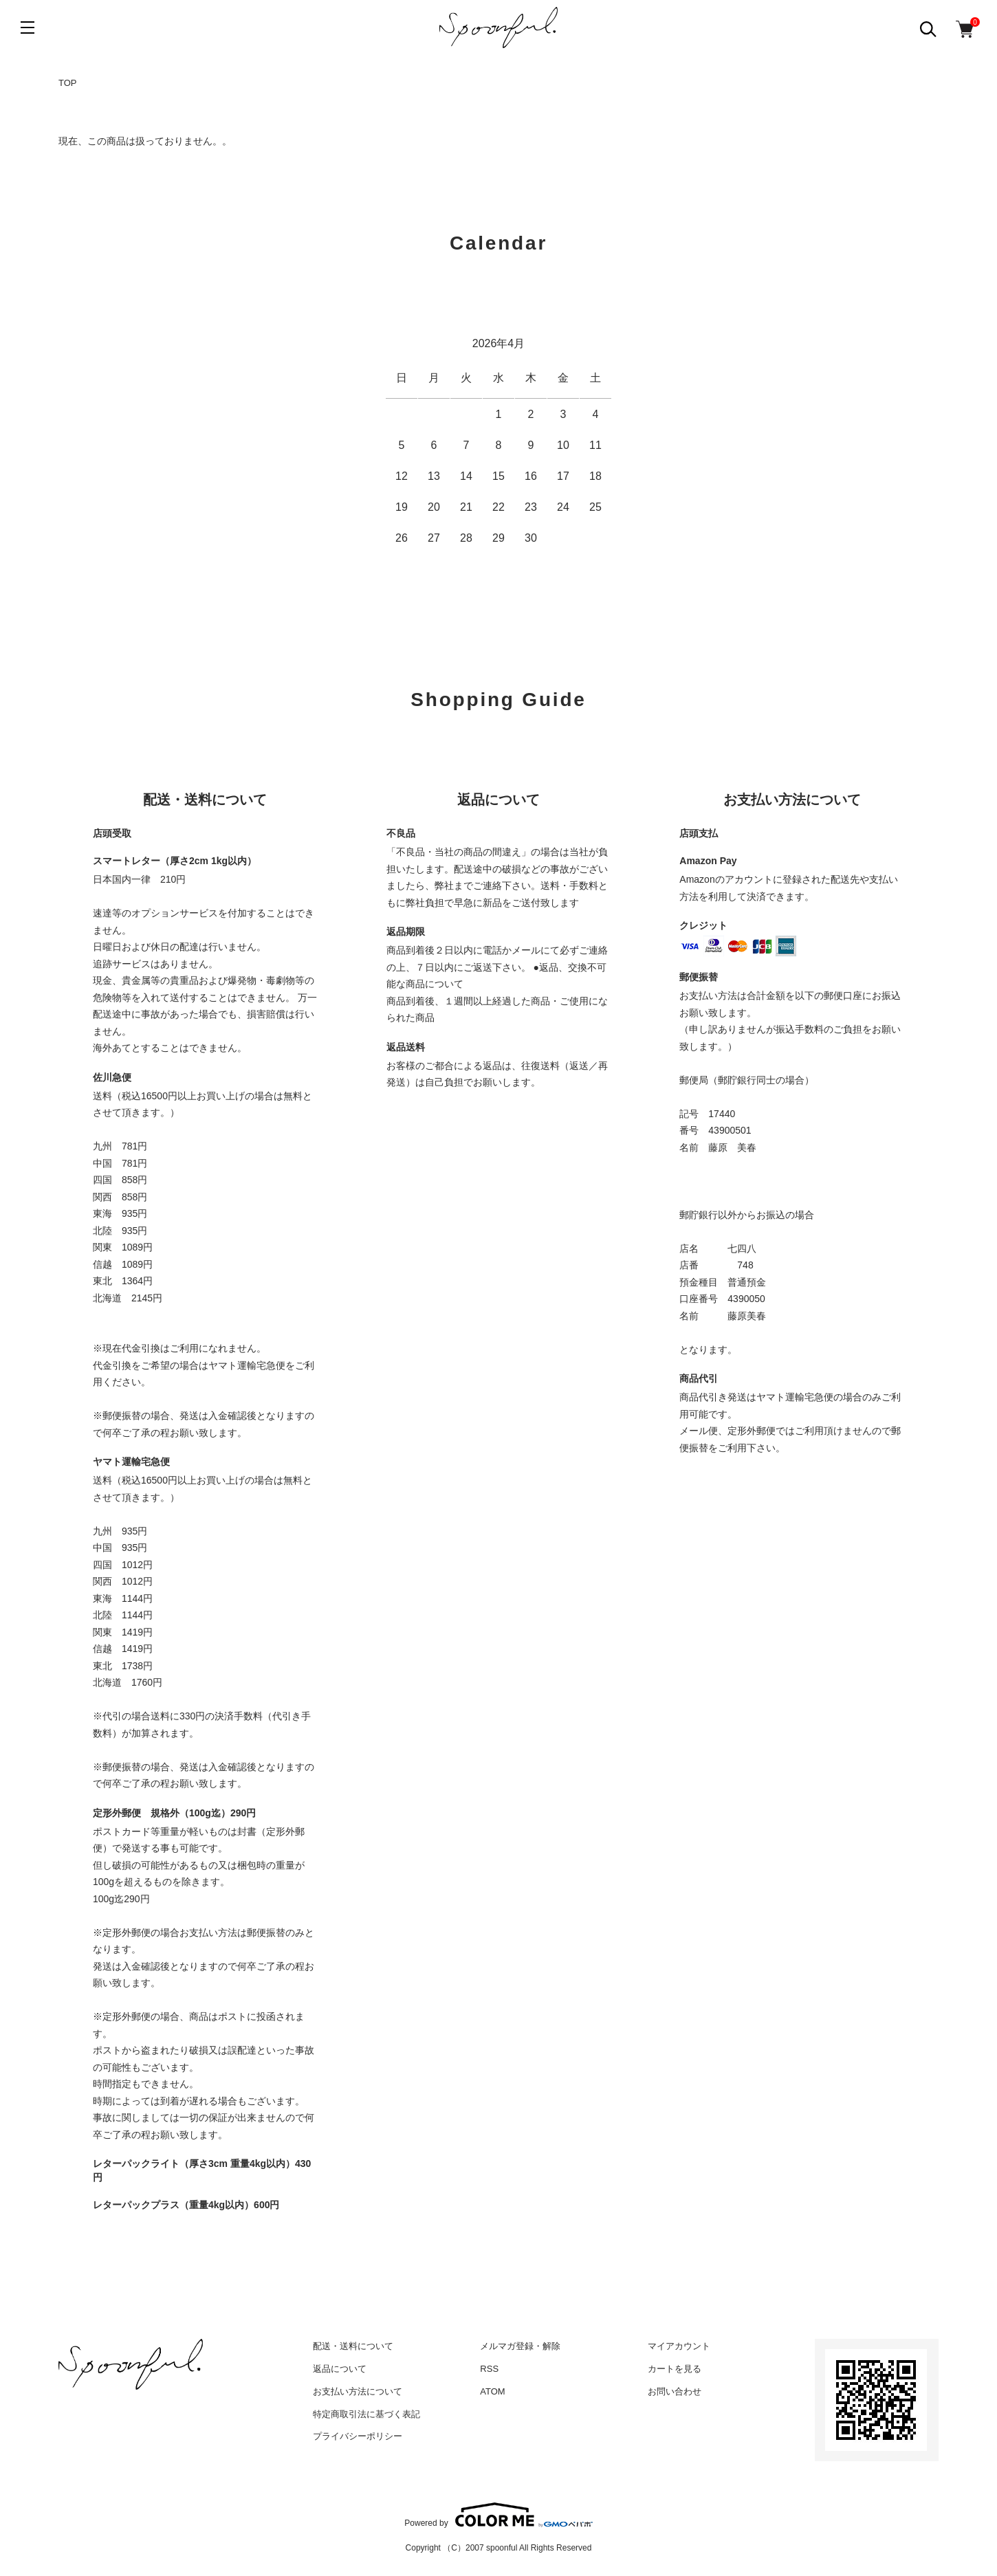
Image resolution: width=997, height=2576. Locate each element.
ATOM (492, 2391)
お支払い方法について (357, 2391)
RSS (489, 2369)
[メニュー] (27, 27)
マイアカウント (679, 2346)
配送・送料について (353, 2346)
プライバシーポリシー (357, 2436)
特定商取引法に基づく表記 (366, 2414)
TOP (67, 83)
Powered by (498, 2514)
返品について (339, 2369)
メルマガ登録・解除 (520, 2346)
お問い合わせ (674, 2391)
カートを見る (674, 2369)
